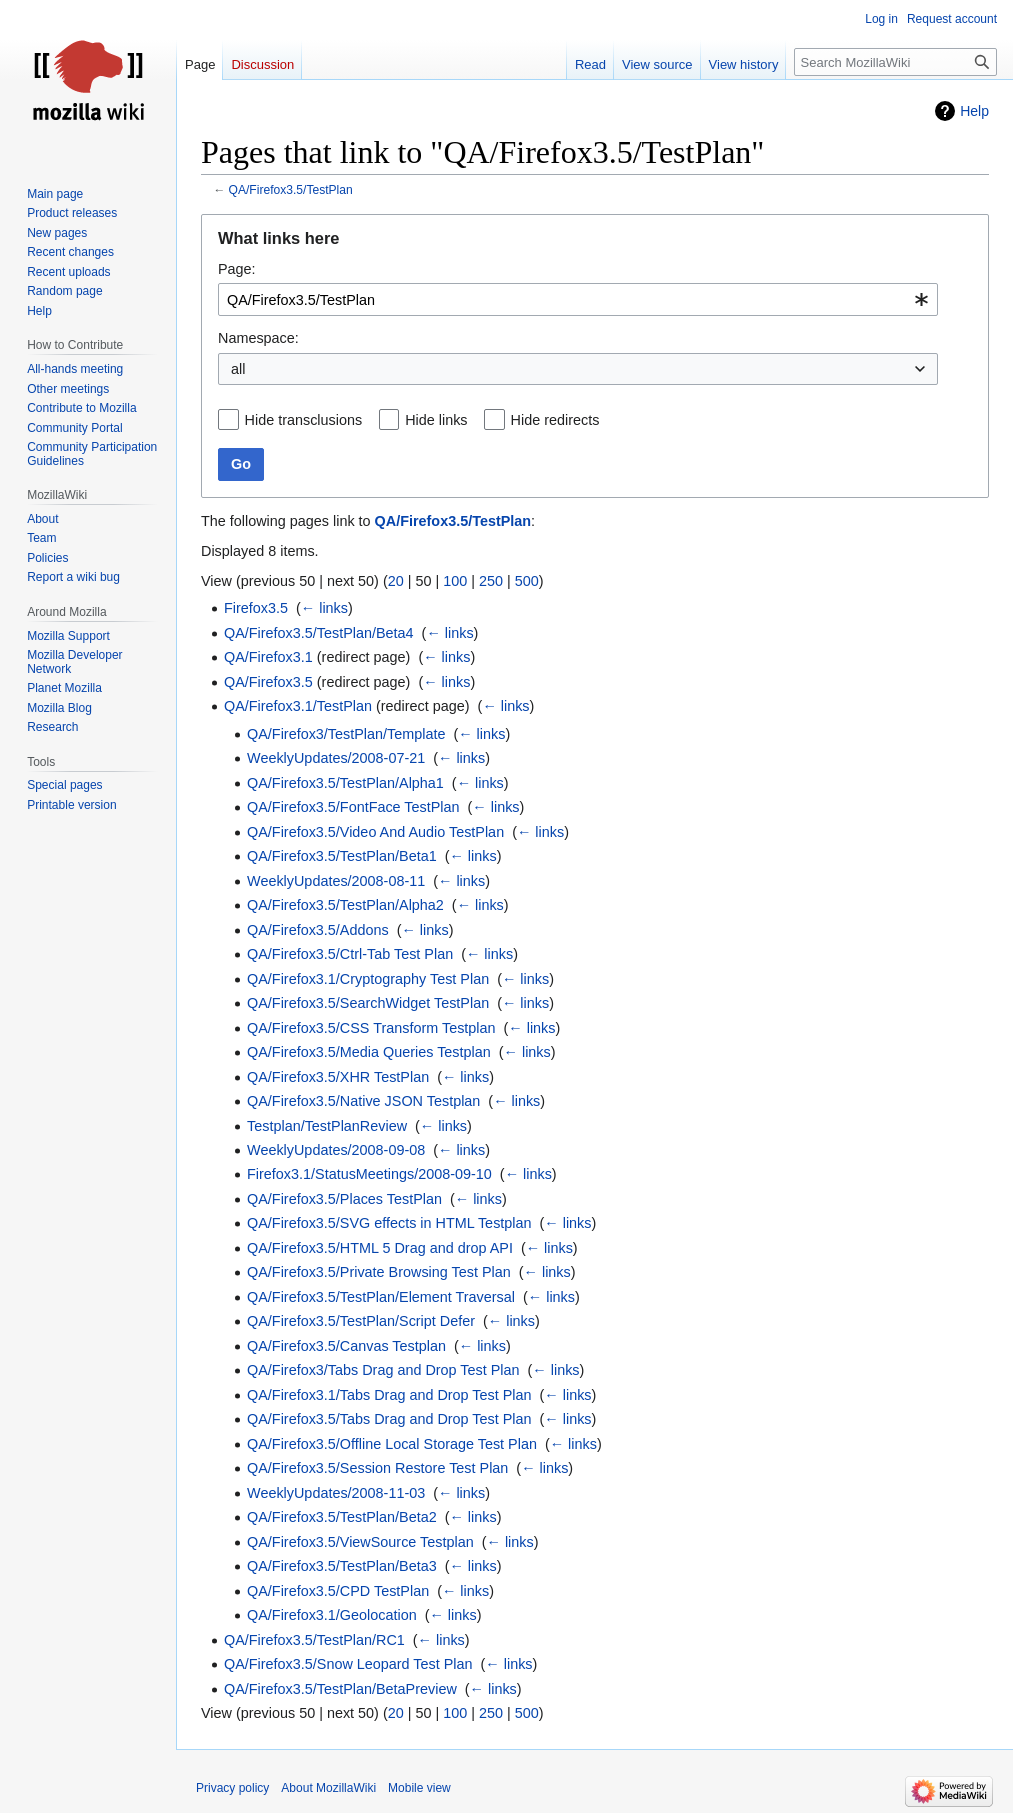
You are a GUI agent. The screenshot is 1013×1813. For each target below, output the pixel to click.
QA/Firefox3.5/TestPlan (291, 190)
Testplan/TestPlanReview (327, 1126)
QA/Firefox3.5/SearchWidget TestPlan (368, 1003)
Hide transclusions (304, 420)
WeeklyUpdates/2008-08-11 (336, 881)
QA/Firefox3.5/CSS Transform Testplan (371, 1028)
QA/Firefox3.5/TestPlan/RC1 (314, 1640)
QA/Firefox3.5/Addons (318, 930)
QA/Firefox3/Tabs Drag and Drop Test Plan (383, 1370)
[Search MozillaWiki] (895, 62)
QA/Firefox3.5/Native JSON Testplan (363, 1101)
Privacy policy (232, 1788)
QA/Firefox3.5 (268, 682)
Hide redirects (555, 420)
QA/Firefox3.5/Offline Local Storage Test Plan (392, 1444)
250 (491, 581)
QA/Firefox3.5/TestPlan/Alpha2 (345, 905)
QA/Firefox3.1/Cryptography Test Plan (368, 979)
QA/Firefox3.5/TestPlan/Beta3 (342, 1566)
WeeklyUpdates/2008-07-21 (336, 758)
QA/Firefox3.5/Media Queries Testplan (369, 1052)
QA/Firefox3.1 (268, 657)
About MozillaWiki (328, 1788)
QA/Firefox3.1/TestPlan (298, 706)
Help (974, 111)
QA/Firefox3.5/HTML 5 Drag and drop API (380, 1248)
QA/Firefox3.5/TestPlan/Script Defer (361, 1321)
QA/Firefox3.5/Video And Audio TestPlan (375, 832)
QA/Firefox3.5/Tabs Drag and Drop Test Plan (389, 1419)
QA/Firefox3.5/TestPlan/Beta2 (342, 1517)
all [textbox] (238, 369)
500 (527, 581)
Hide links (436, 420)
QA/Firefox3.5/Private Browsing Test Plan (379, 1272)
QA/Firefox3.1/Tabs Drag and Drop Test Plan (389, 1395)
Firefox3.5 (256, 608)
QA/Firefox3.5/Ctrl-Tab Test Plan (350, 954)
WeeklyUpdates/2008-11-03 (336, 1493)
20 (396, 581)
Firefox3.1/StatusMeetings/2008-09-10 (369, 1174)
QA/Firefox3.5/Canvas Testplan (346, 1346)
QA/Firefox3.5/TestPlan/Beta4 (319, 633)
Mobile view (419, 1788)
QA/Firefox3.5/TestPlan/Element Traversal (381, 1297)
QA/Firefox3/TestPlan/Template (346, 734)
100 (455, 581)
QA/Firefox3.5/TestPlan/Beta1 (342, 856)
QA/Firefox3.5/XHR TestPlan (338, 1077)
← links (324, 608)
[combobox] (578, 299)
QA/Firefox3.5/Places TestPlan (344, 1199)
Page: (237, 269)
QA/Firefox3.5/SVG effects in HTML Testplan (389, 1223)
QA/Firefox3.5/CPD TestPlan (338, 1591)
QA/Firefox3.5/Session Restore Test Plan (377, 1468)
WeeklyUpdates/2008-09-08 (336, 1150)
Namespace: (258, 338)
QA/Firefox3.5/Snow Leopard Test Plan (348, 1664)
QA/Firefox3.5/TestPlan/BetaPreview (340, 1689)
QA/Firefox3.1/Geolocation (332, 1615)
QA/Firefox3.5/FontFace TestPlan (353, 807)
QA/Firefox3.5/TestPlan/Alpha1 (345, 783)
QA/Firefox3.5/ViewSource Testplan (360, 1542)
